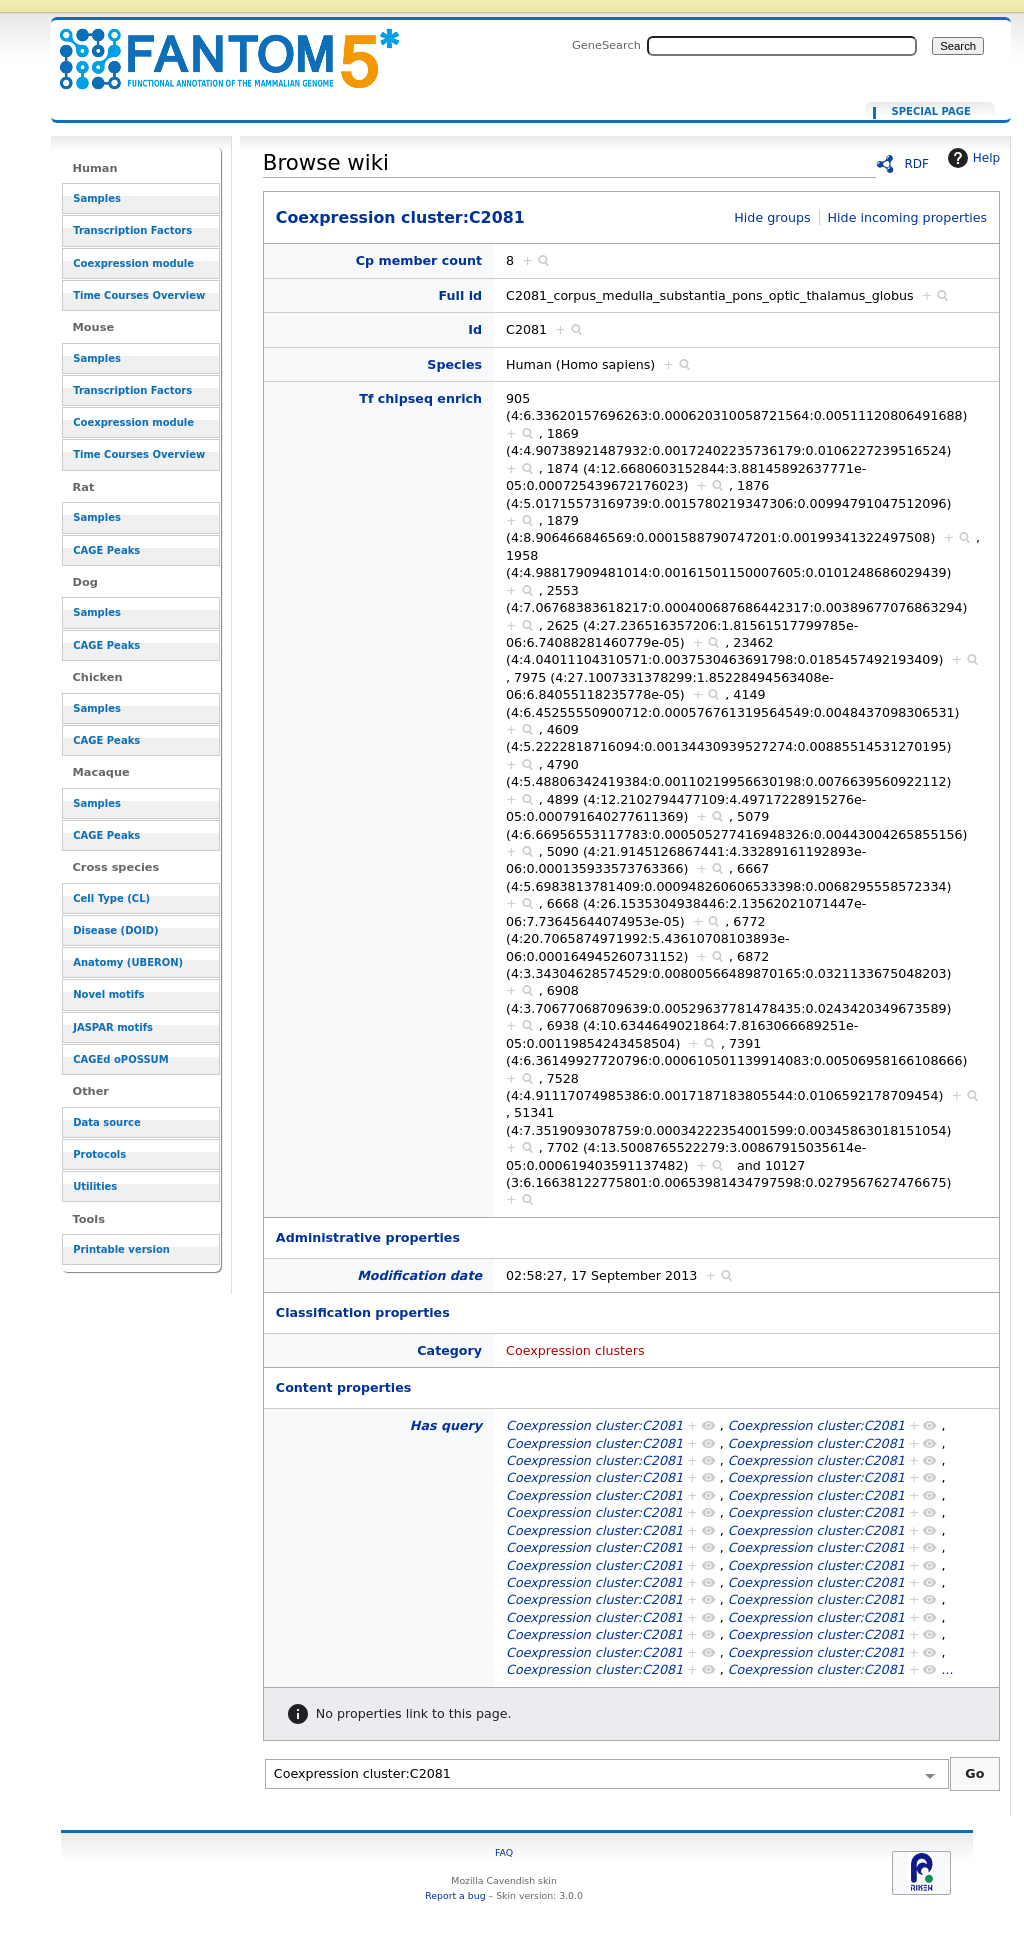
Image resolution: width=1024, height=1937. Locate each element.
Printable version (121, 1249)
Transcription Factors (132, 230)
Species (454, 364)
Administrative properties (368, 1237)
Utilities (95, 1186)
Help (971, 158)
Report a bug (455, 1895)
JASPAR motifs (113, 1027)
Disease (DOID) (115, 930)
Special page (931, 112)
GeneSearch (606, 45)
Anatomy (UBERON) (128, 962)
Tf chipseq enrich (420, 398)
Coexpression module (133, 263)
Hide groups (772, 217)
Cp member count (419, 260)
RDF (916, 164)
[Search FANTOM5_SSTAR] (782, 46)
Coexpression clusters (575, 1350)
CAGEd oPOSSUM (120, 1059)
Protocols (99, 1154)
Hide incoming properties (908, 217)
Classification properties (363, 1312)
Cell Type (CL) (111, 898)
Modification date (419, 1275)
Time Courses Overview (139, 295)
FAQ (504, 1852)
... (947, 1669)
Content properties (343, 1387)
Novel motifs (108, 994)
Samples (97, 198)
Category (449, 1350)
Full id (461, 295)
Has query (446, 1425)
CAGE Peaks (106, 550)
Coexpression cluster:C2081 (217, 47)
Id (475, 329)
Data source (107, 1122)
